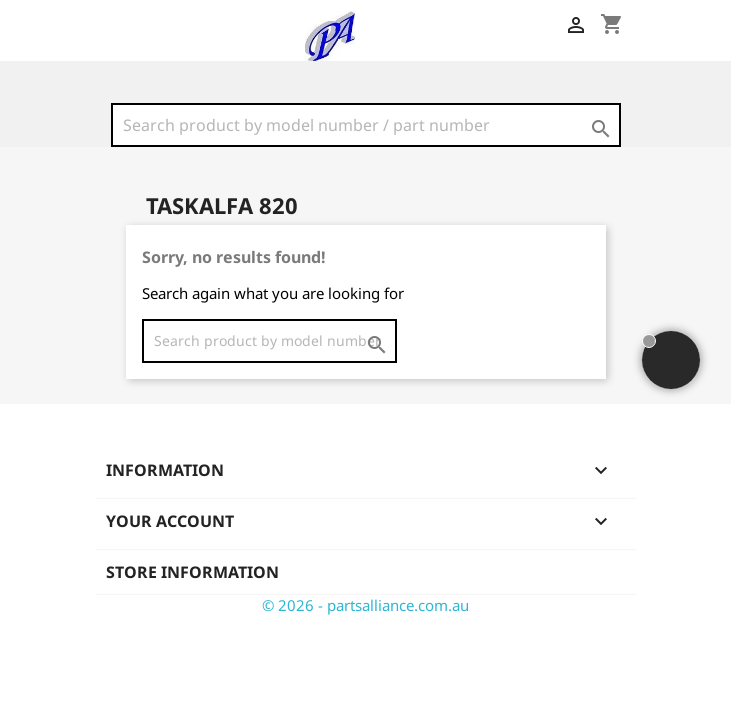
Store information (192, 572)
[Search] (366, 125)
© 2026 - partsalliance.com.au (365, 605)
